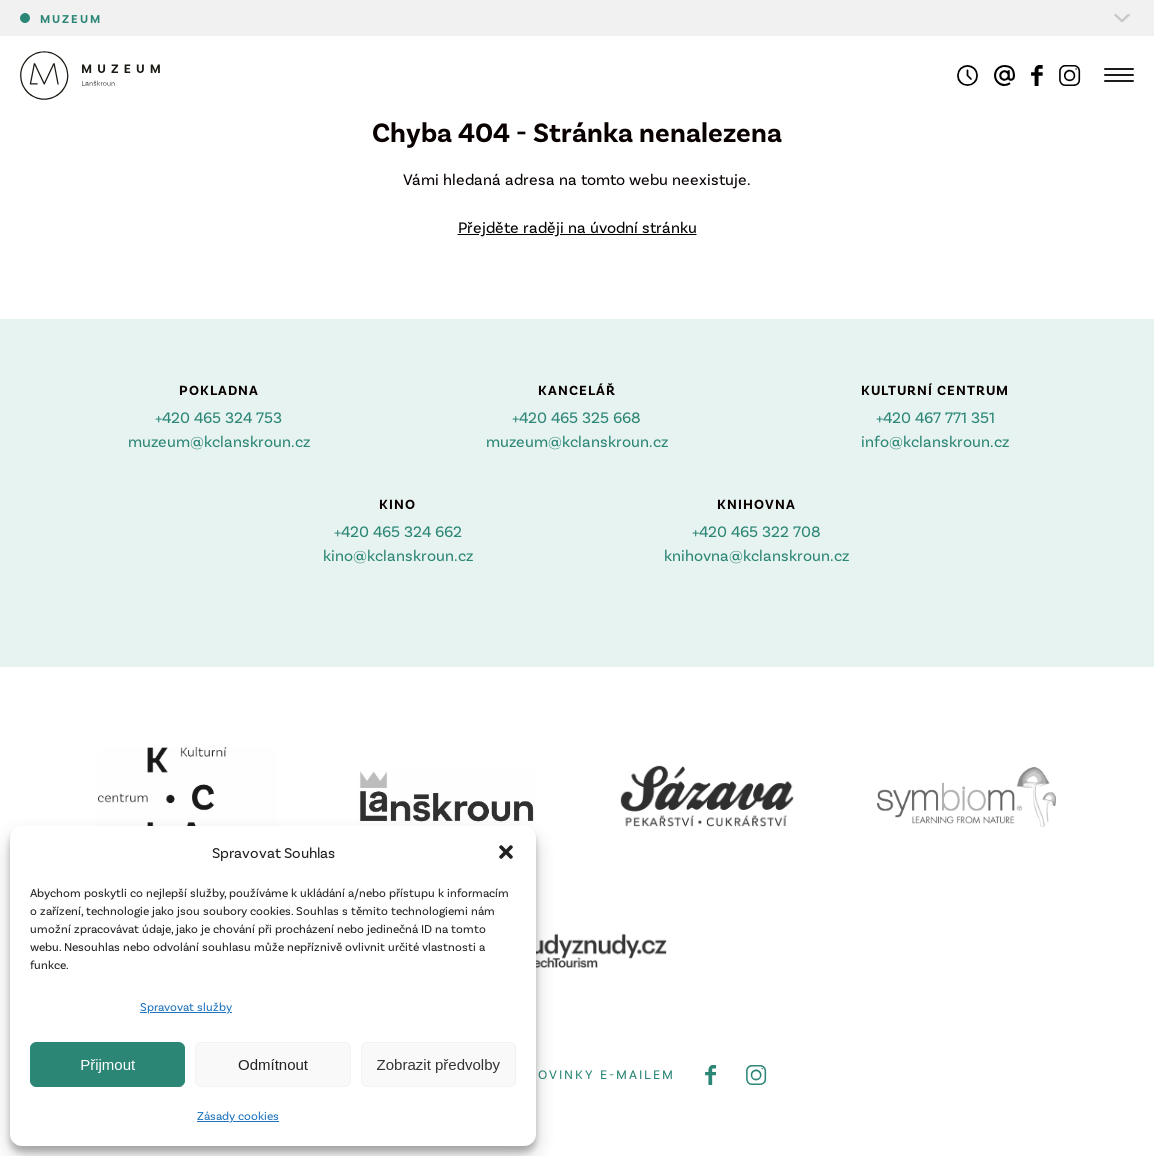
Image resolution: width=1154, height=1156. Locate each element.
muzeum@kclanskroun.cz (219, 440)
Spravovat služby (186, 1006)
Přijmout (107, 1064)
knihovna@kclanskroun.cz (756, 554)
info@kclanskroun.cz (935, 440)
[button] (506, 852)
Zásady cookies (238, 1115)
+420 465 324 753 (218, 416)
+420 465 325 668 (576, 416)
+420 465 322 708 (756, 530)
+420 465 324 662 (398, 530)
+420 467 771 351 (935, 416)
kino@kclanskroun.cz (398, 554)
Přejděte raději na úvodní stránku (577, 226)
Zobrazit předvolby (438, 1064)
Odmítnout (273, 1064)
